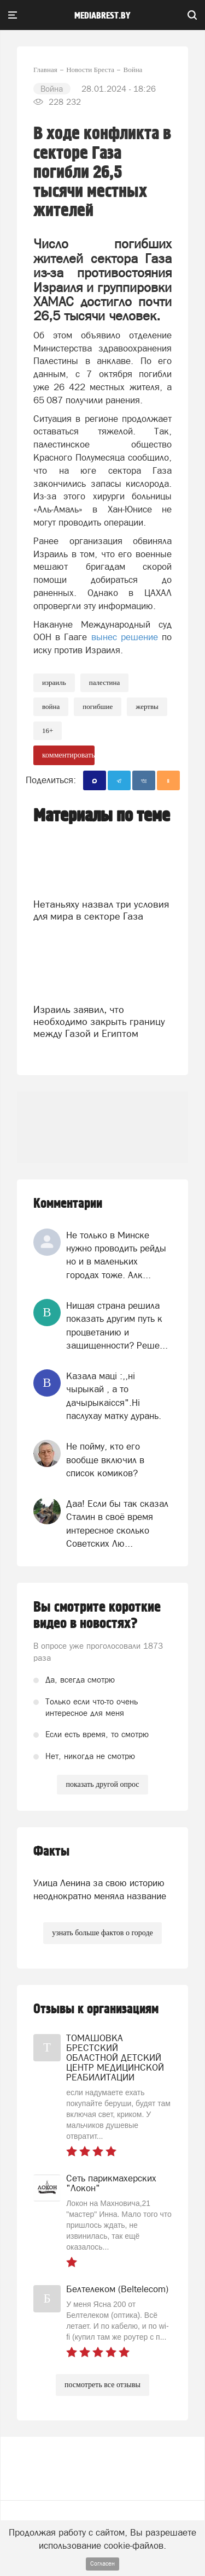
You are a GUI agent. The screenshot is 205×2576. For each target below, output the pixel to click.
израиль (54, 682)
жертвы (147, 706)
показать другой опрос (102, 1784)
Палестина (104, 682)
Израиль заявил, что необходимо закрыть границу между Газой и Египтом (99, 1021)
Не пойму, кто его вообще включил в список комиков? (105, 1459)
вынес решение (124, 636)
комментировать (68, 755)
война (51, 706)
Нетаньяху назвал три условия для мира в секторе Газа (101, 910)
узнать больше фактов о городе (102, 1933)
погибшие (98, 706)
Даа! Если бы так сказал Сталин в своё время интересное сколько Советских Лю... (117, 1523)
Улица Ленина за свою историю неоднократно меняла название (99, 1889)
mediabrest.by (102, 15)
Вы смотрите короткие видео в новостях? (97, 1615)
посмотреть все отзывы (102, 2385)
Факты (51, 1851)
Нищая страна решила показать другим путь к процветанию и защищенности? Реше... (117, 1325)
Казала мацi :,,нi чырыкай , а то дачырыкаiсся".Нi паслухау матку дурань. (113, 1395)
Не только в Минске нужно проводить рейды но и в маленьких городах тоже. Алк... (116, 1255)
